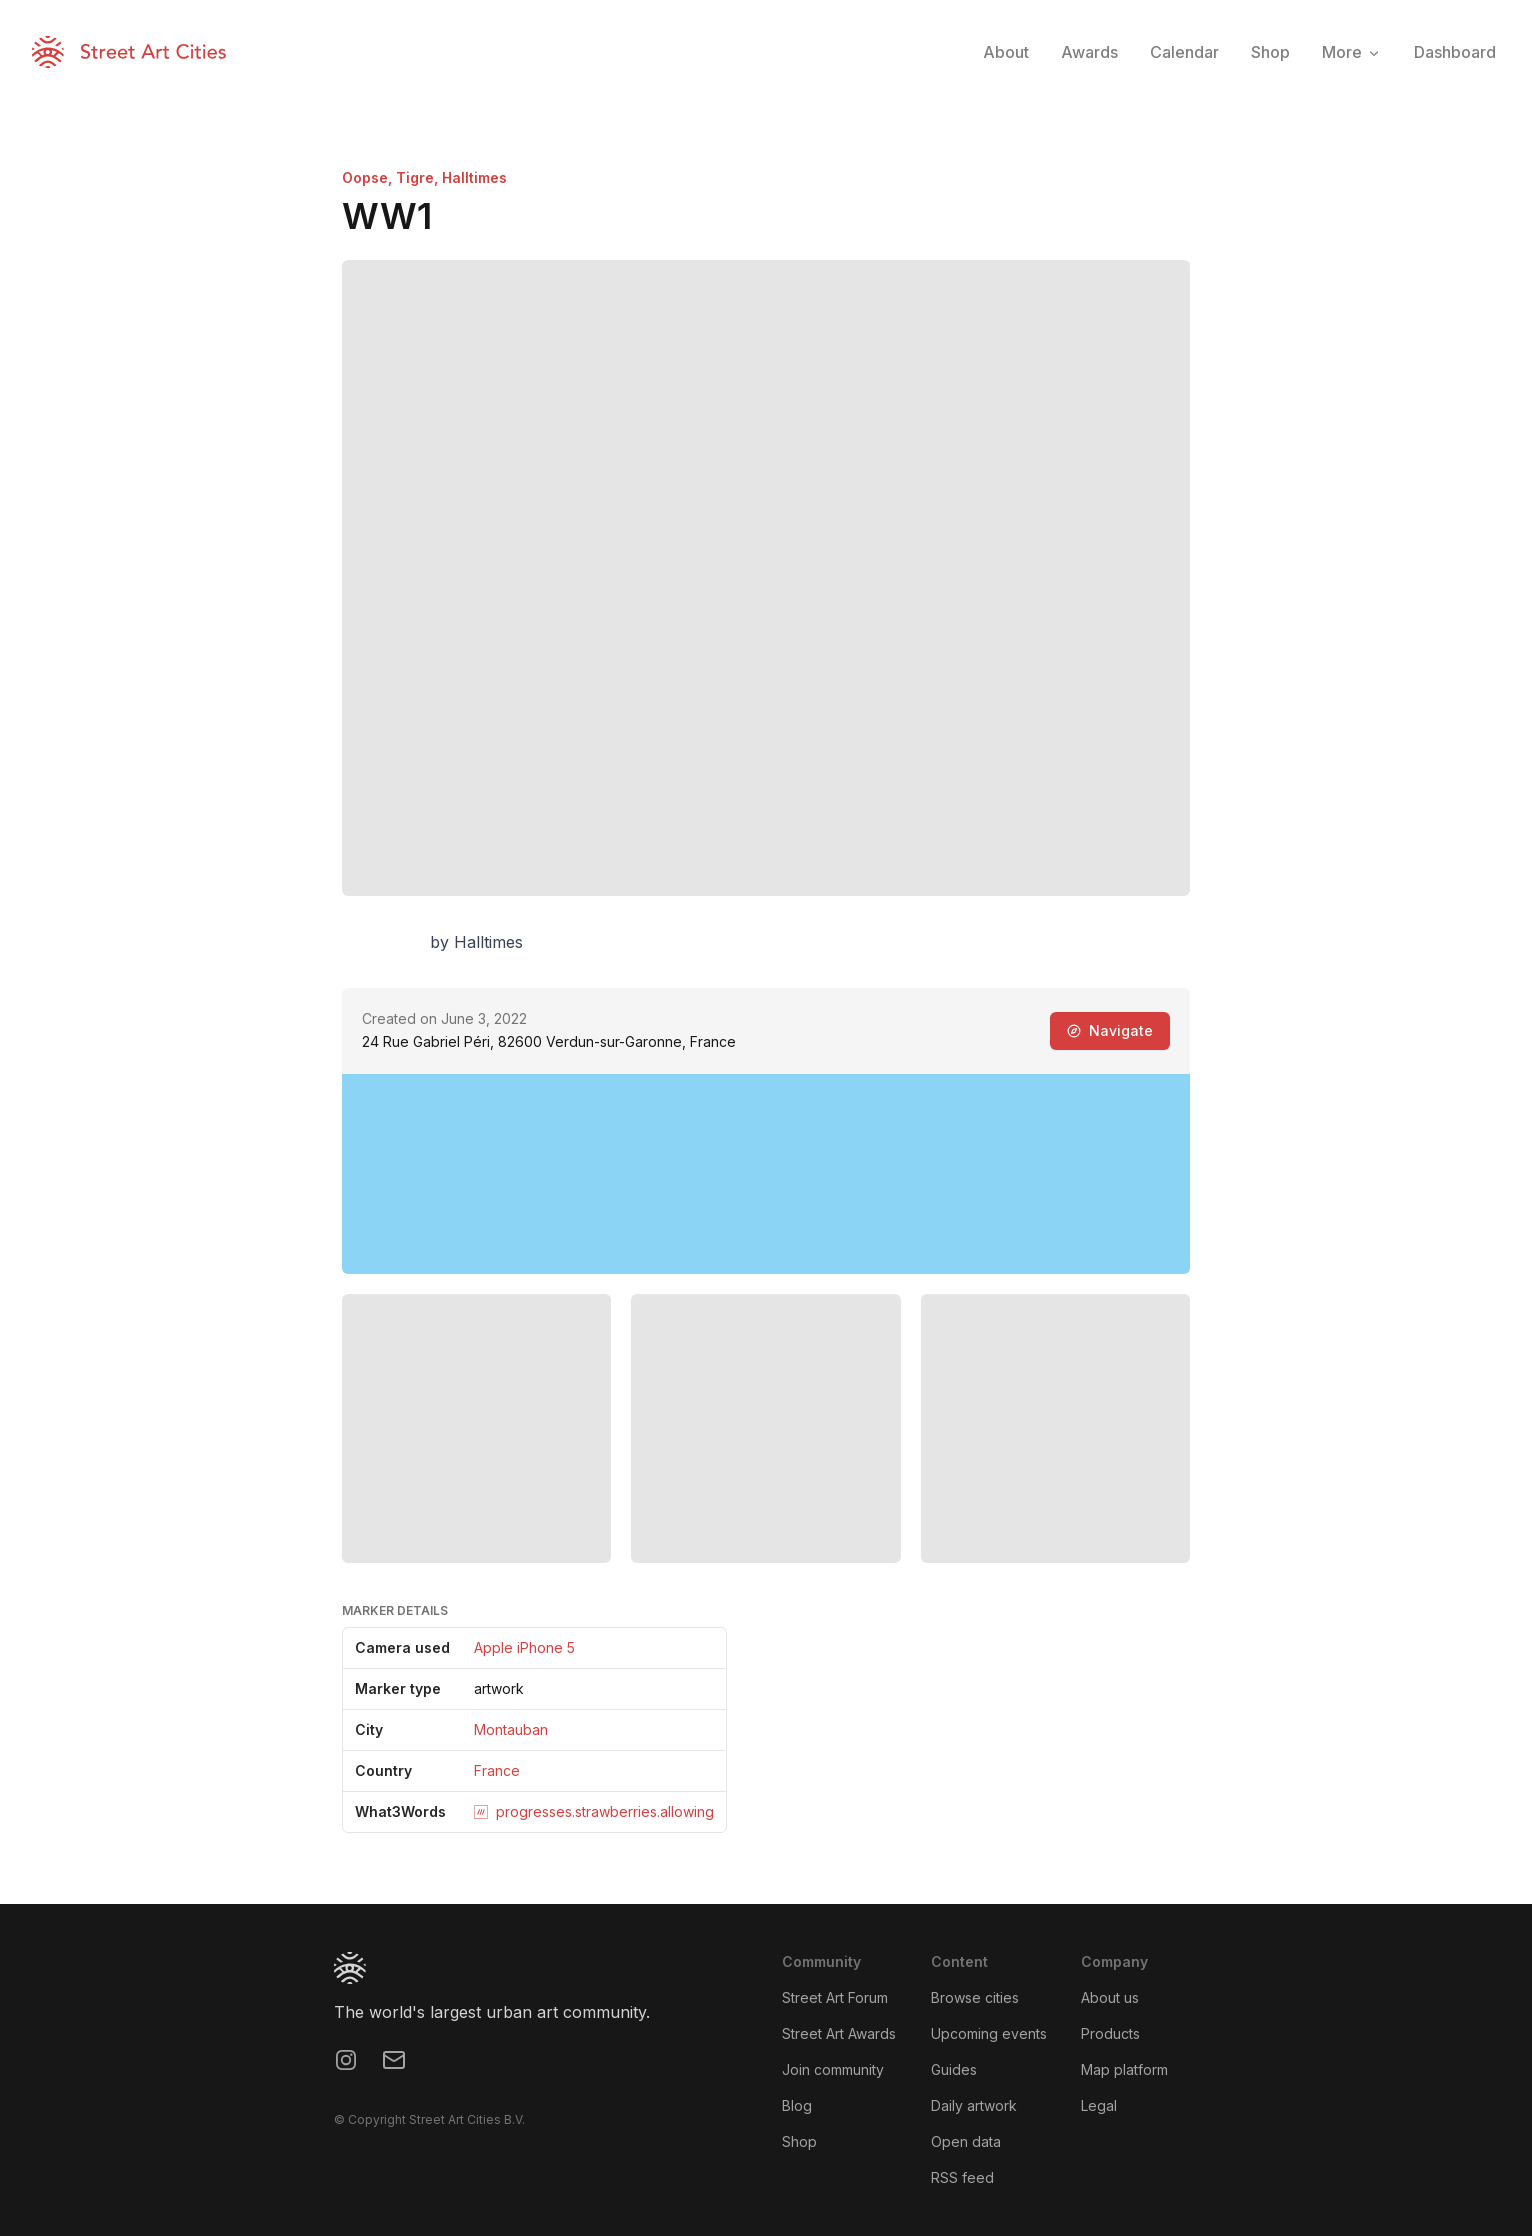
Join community (833, 2069)
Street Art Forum (835, 1997)
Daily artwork (974, 2105)
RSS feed (962, 2177)
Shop (799, 2141)
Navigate (1110, 1030)
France (497, 1770)
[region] (766, 1174)
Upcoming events (989, 2033)
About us (1110, 1997)
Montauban (511, 1729)
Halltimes (474, 177)
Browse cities (975, 1997)
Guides (954, 2069)
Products (1110, 2033)
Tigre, (419, 177)
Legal (1099, 2105)
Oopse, (369, 177)
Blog (797, 2105)
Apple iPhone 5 (524, 1647)
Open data (966, 2141)
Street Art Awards (839, 2033)
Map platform (1124, 2069)
